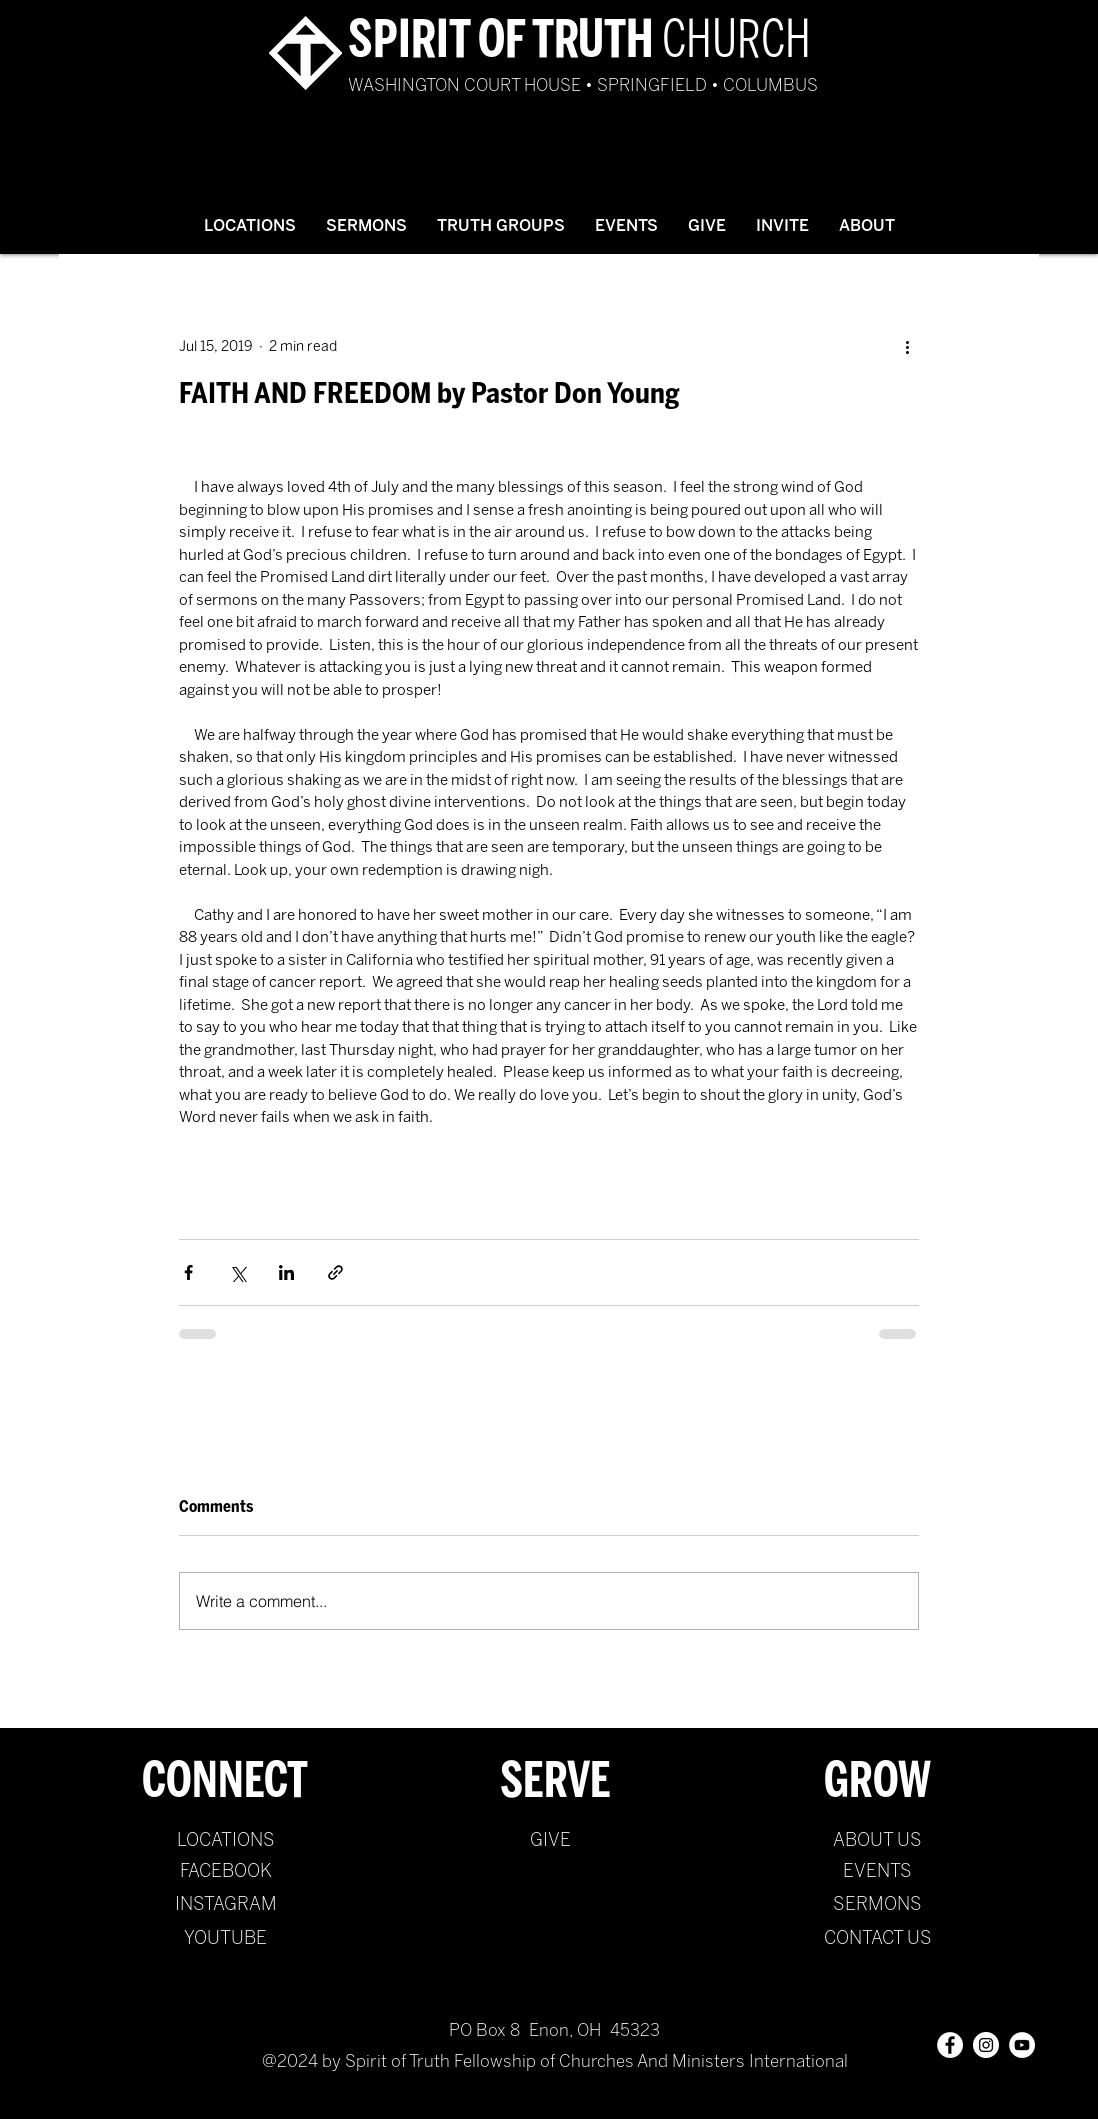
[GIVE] (550, 1841)
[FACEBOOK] (225, 1872)
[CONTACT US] (877, 1939)
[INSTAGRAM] (225, 1905)
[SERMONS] (877, 1905)
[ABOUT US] (877, 1841)
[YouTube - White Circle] (1022, 2045)
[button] (366, 225)
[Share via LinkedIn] (286, 1272)
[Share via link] (335, 1272)
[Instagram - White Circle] (986, 2045)
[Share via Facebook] (188, 1272)
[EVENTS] (877, 1872)
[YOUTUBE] (225, 1939)
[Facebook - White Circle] (950, 2045)
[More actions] (907, 346)
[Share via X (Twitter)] (237, 1272)
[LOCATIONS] (225, 1841)
